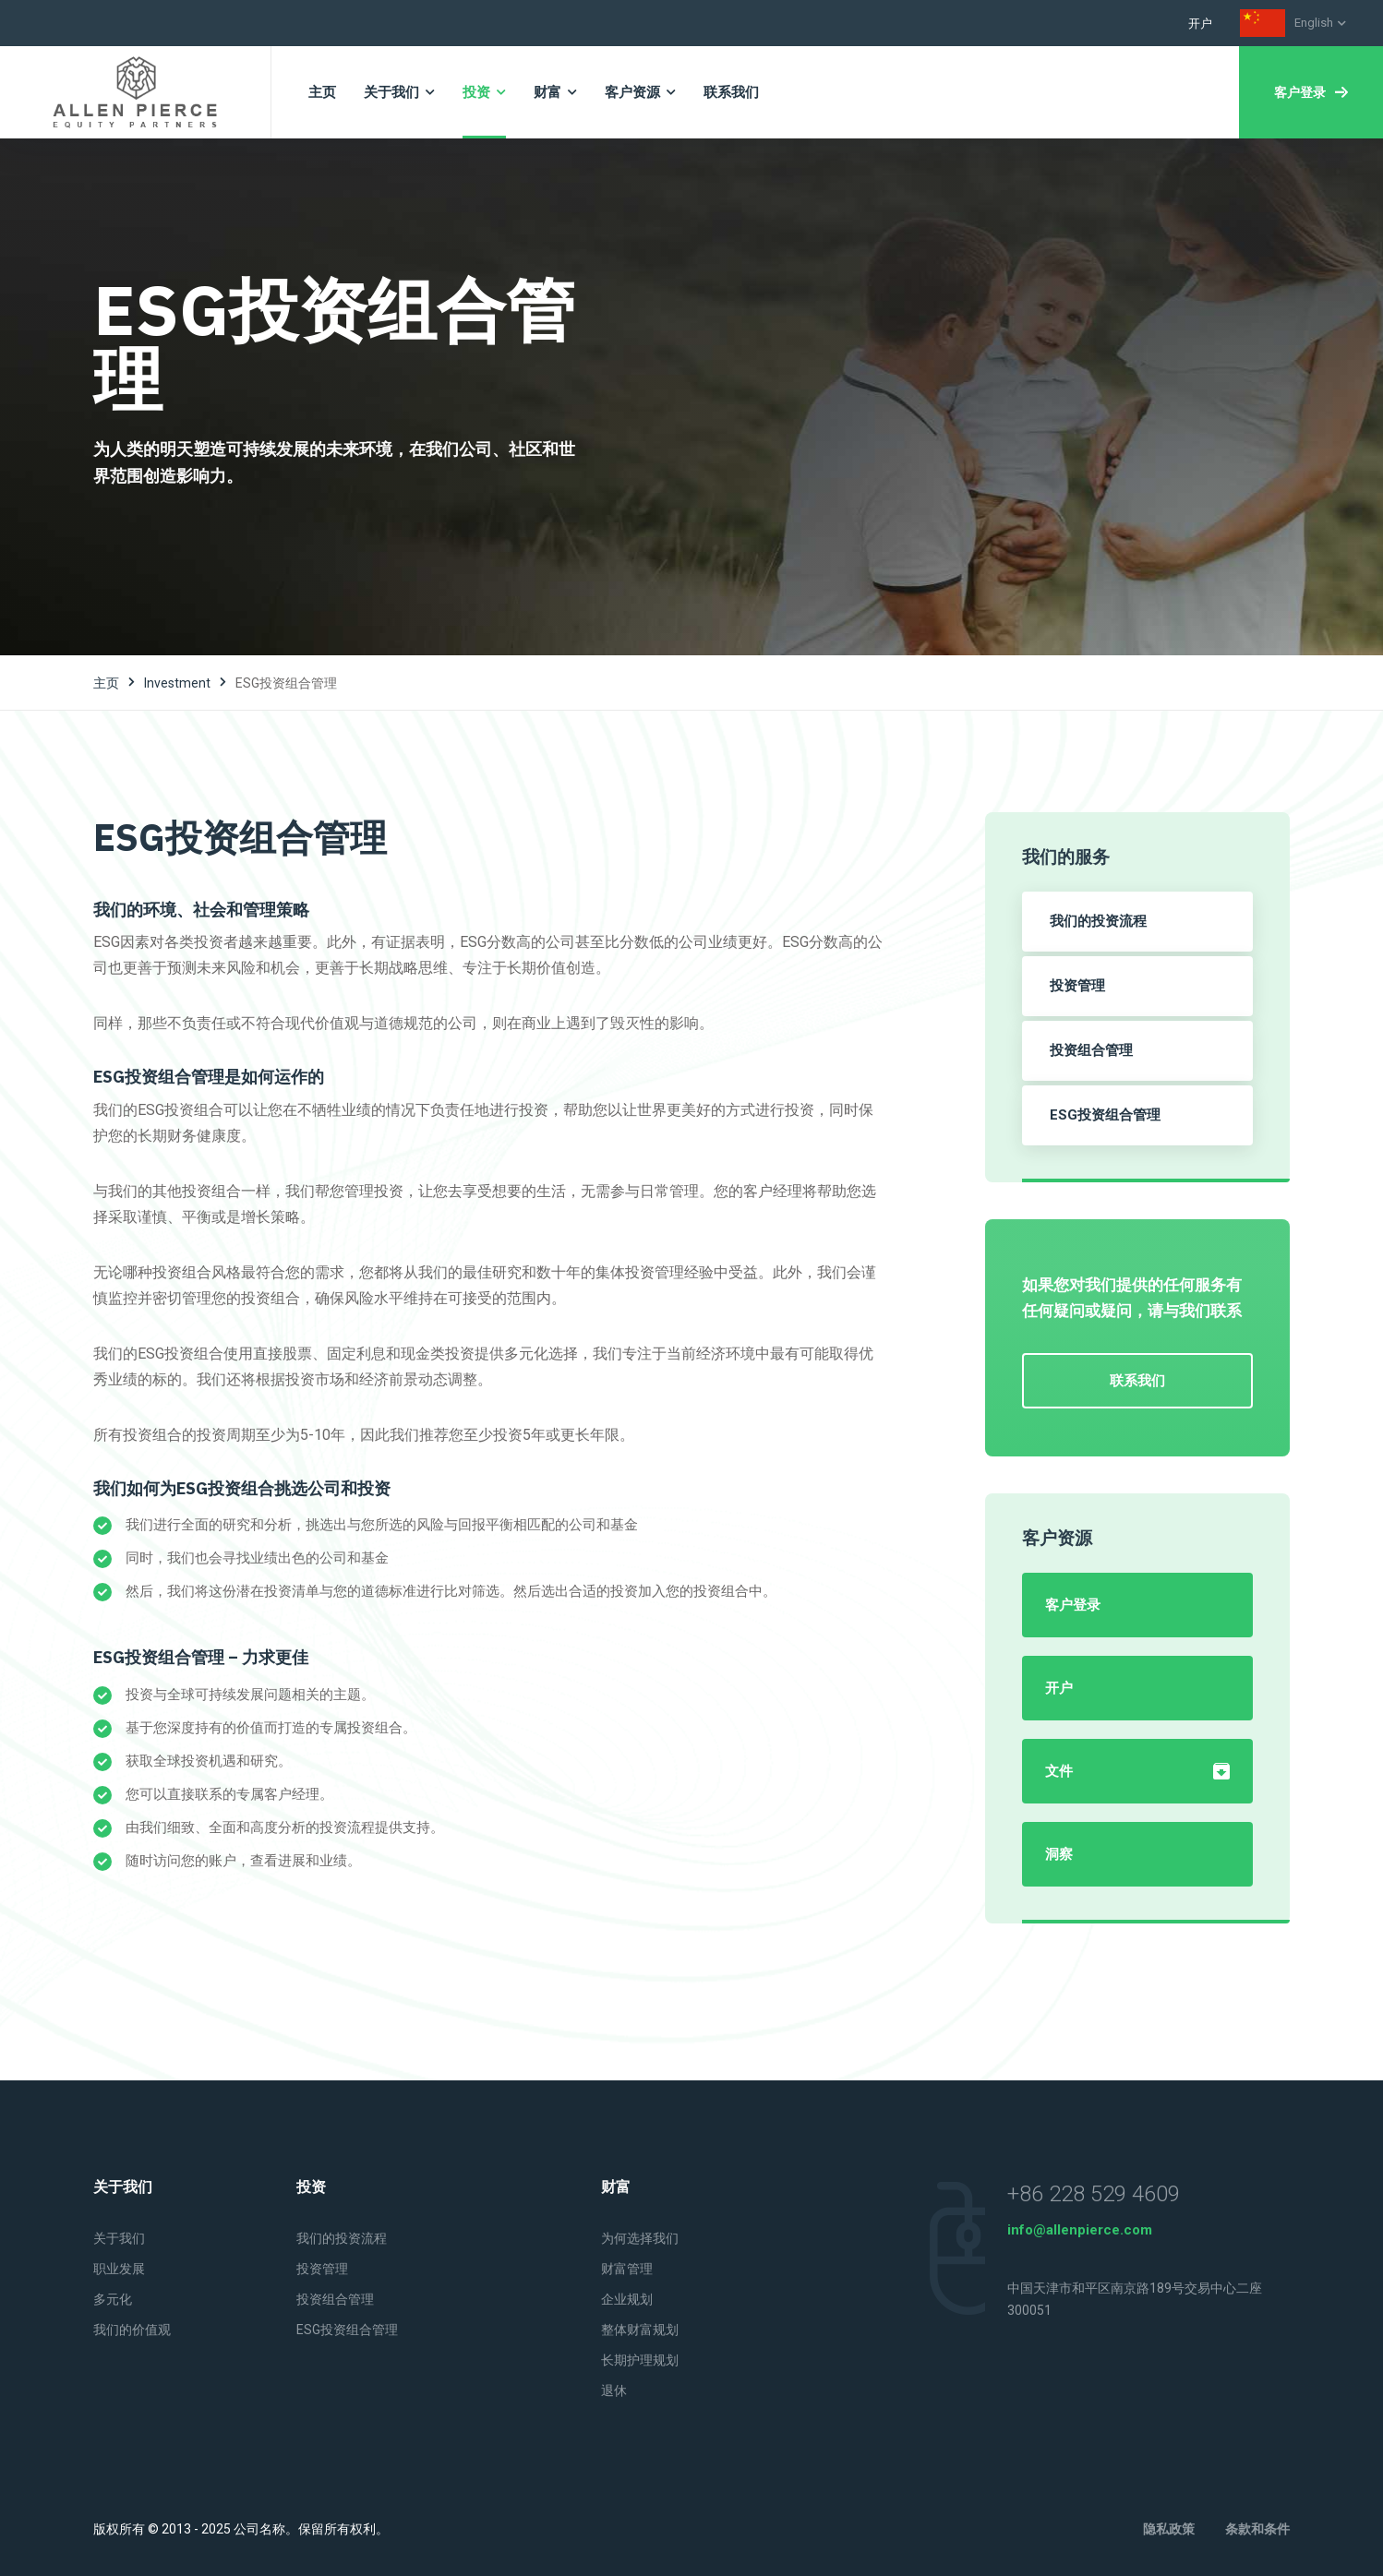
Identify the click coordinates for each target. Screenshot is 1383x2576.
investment (177, 683)
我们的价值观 (132, 2329)
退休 (614, 2390)
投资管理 (1077, 985)
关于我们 (119, 2238)
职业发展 (119, 2268)
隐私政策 (1169, 2529)
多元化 (112, 2299)
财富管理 (627, 2268)
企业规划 (627, 2299)
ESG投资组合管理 (1105, 1115)
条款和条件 (1257, 2529)
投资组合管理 (1091, 1050)
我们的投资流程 (1098, 921)
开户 (1200, 23)
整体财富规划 (640, 2329)
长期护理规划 (640, 2360)
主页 (106, 683)
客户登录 (1311, 92)
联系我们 (1137, 1380)
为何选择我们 (640, 2238)
